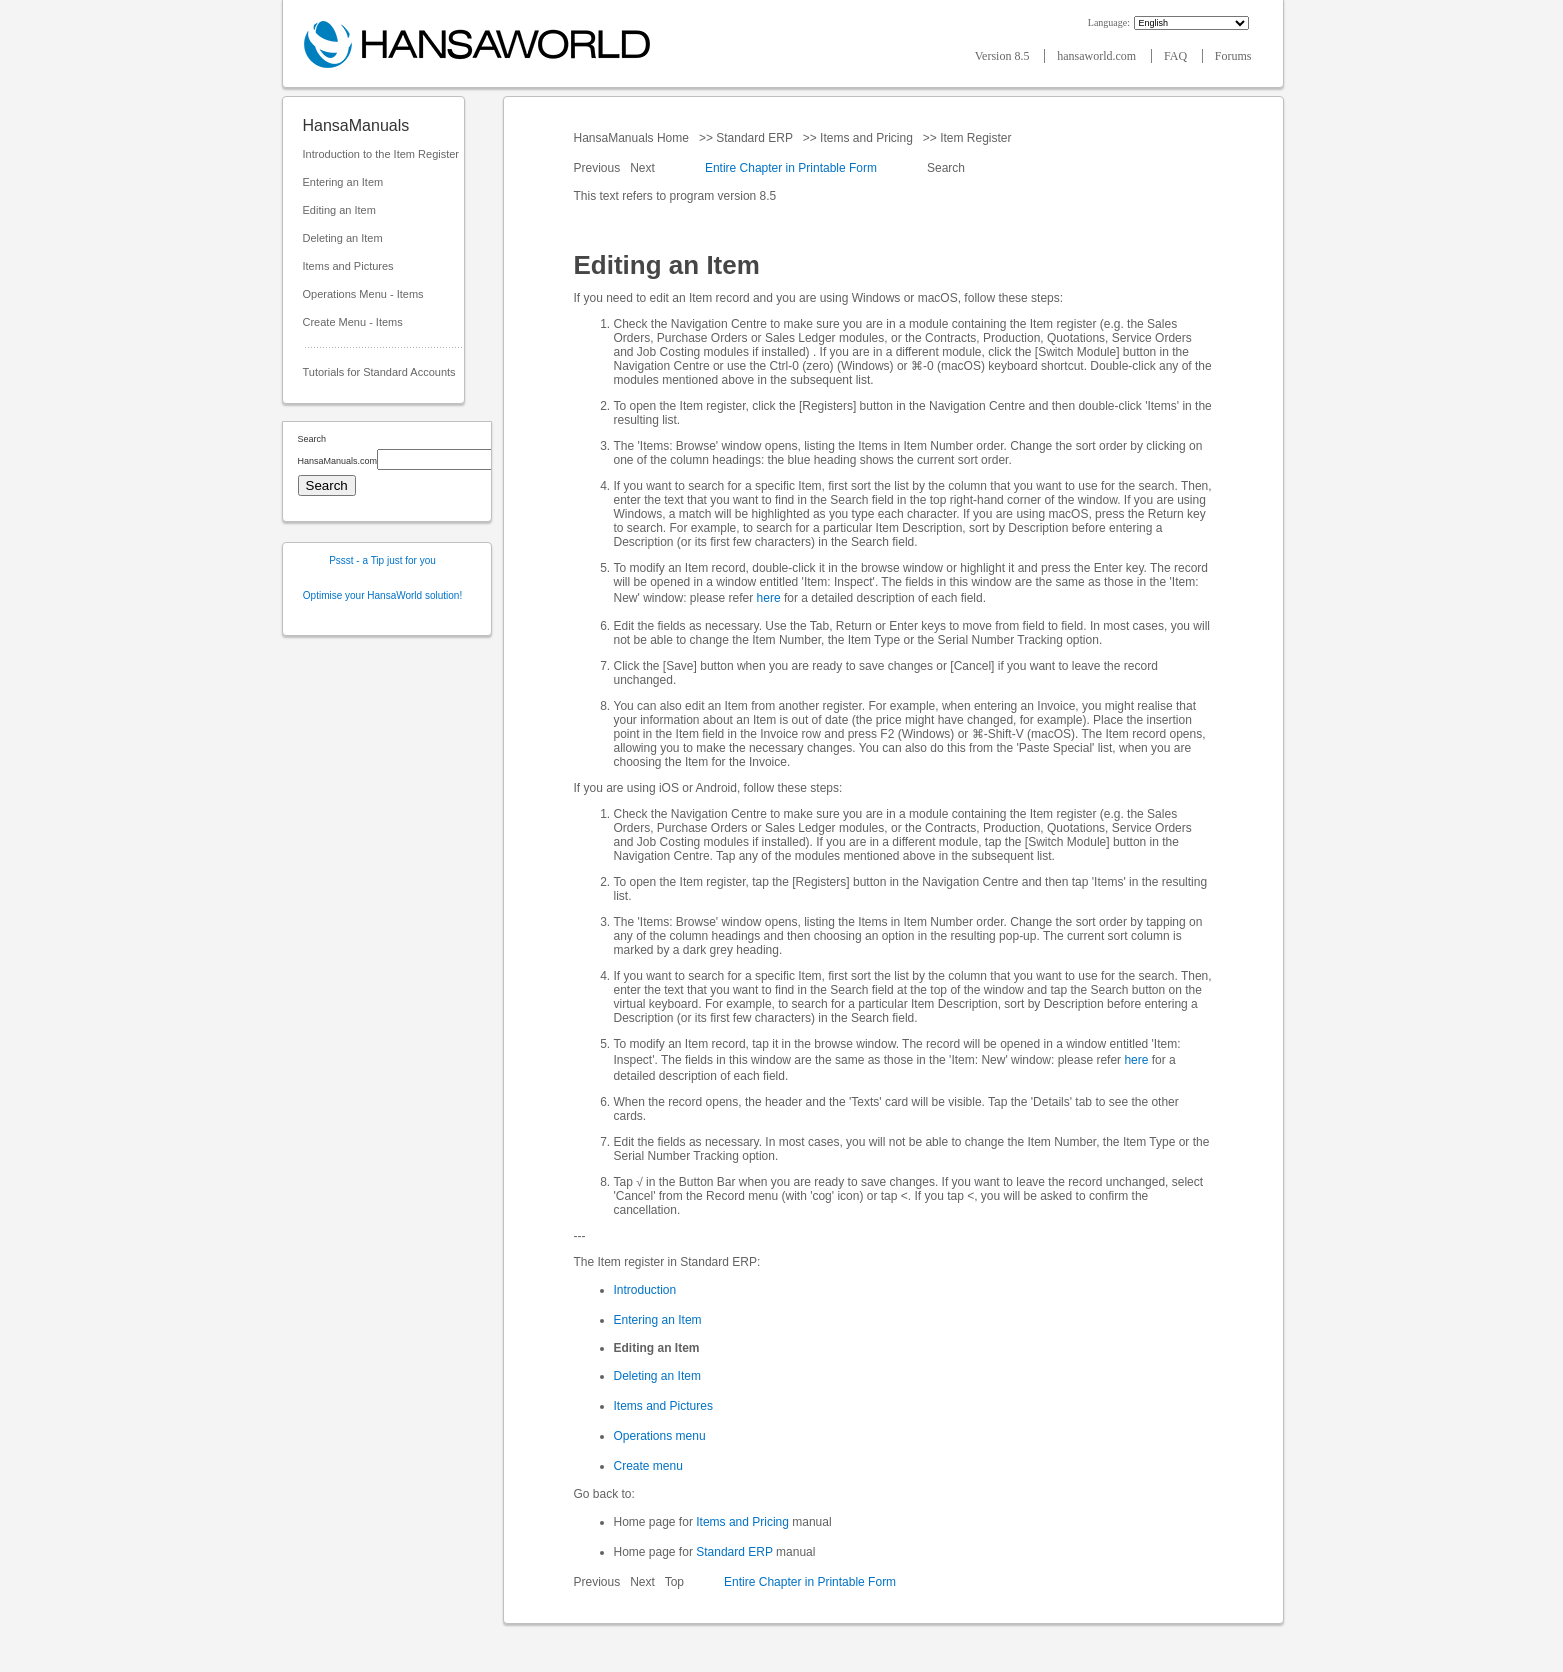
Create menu (648, 1466)
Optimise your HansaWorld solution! (382, 595)
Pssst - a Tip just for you (382, 560)
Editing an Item (339, 210)
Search (946, 168)
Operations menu (660, 1436)
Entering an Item (343, 182)
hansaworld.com (1098, 56)
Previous (599, 168)
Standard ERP (754, 138)
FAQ (1177, 56)
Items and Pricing (866, 138)
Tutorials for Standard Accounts (379, 372)
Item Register (976, 138)
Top (674, 1582)
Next (644, 168)
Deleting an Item (343, 238)
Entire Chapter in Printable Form (791, 168)
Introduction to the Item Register (381, 154)
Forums (1233, 56)
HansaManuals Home (633, 138)
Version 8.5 (1004, 56)
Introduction (645, 1290)
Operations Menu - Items (363, 294)
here (769, 598)
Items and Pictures (348, 266)
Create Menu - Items (353, 322)
